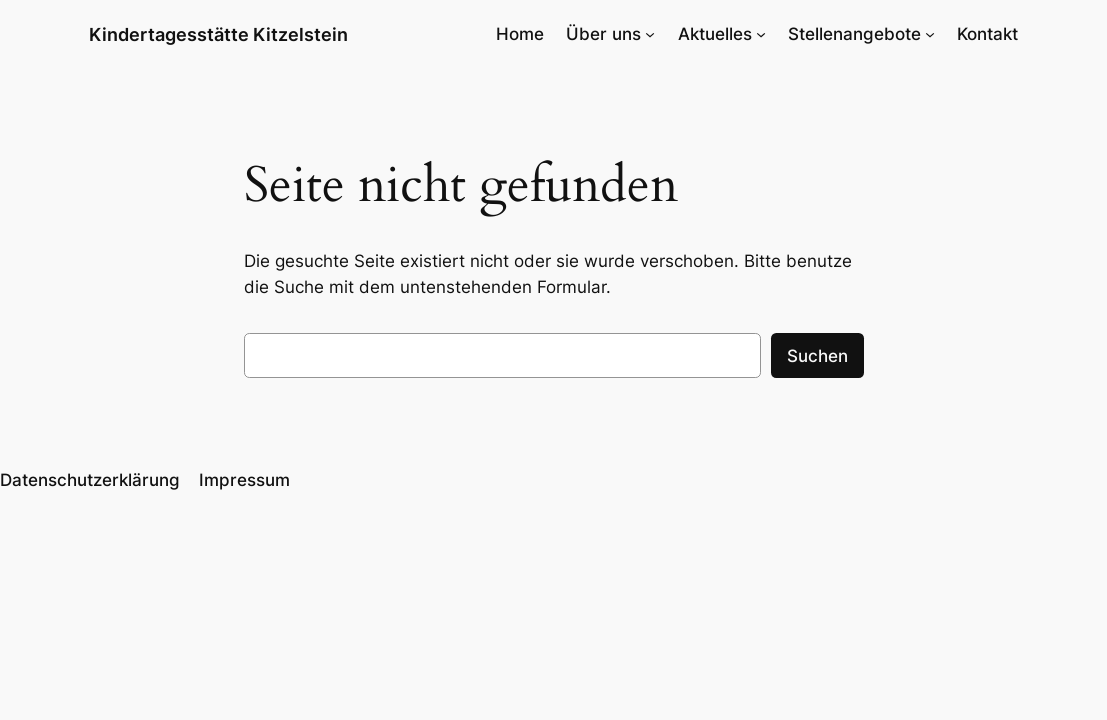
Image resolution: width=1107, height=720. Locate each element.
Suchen (817, 356)
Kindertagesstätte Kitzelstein (218, 34)
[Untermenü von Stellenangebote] (930, 34)
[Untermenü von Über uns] (650, 34)
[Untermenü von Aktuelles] (761, 34)
